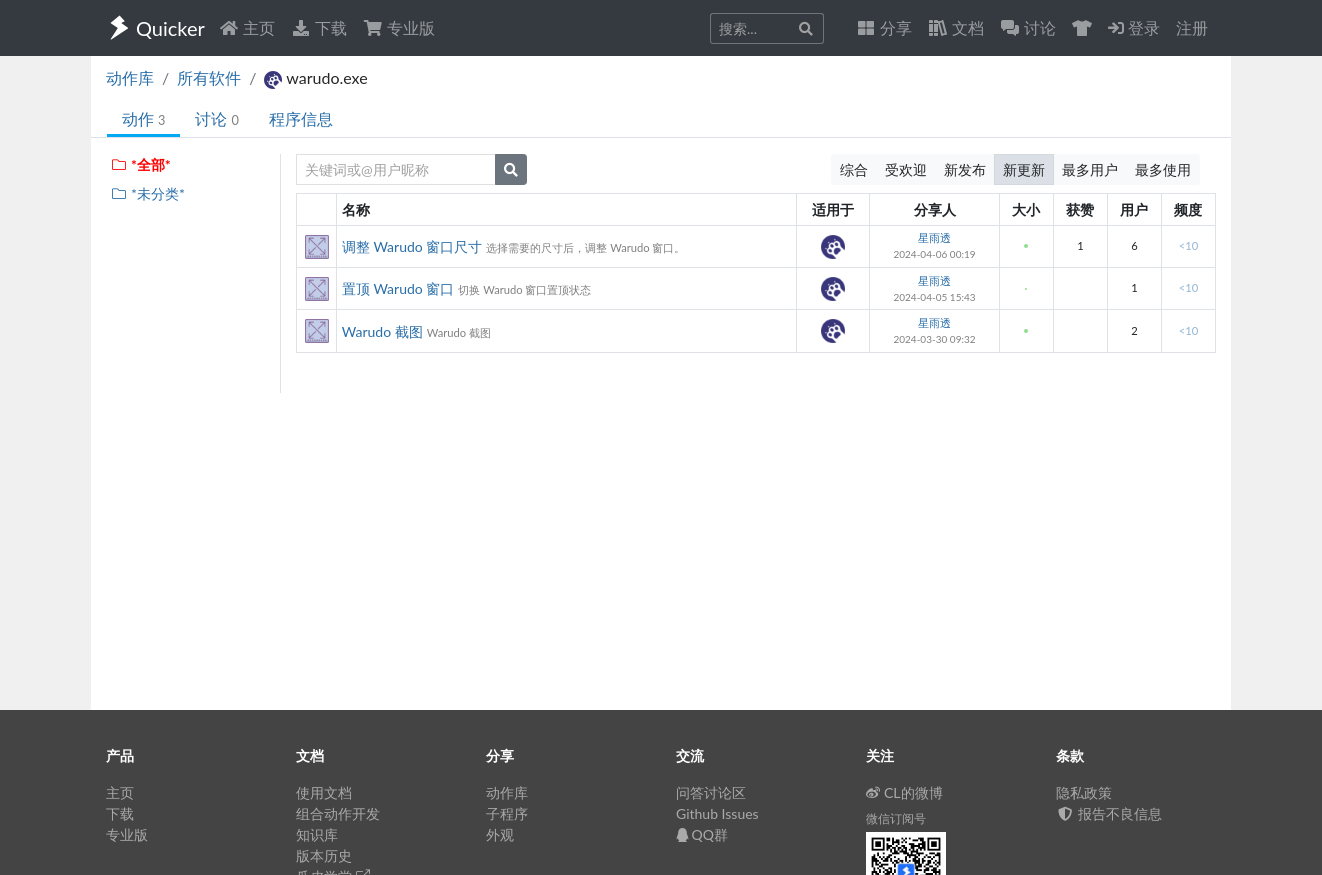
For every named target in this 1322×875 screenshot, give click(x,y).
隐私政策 (1084, 792)
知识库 (317, 834)
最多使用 (1163, 169)
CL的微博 (904, 792)
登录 (1134, 27)
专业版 (399, 27)
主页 (247, 27)
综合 (854, 169)
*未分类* (147, 193)
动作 (143, 118)
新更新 (1024, 169)
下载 (319, 27)
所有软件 (209, 77)
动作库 (130, 77)
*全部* (140, 164)
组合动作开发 (338, 813)
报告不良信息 (1109, 813)
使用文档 (324, 792)
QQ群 (702, 834)
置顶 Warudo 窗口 (398, 288)
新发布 (965, 169)
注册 (1192, 27)
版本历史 (324, 855)
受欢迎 (906, 169)
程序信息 (301, 118)
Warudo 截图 (382, 331)
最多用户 (1090, 169)
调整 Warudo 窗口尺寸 (412, 246)
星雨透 (934, 237)
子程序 (507, 813)
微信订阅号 (896, 818)
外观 (500, 834)
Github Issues (717, 813)
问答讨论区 (711, 792)
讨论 (216, 118)
